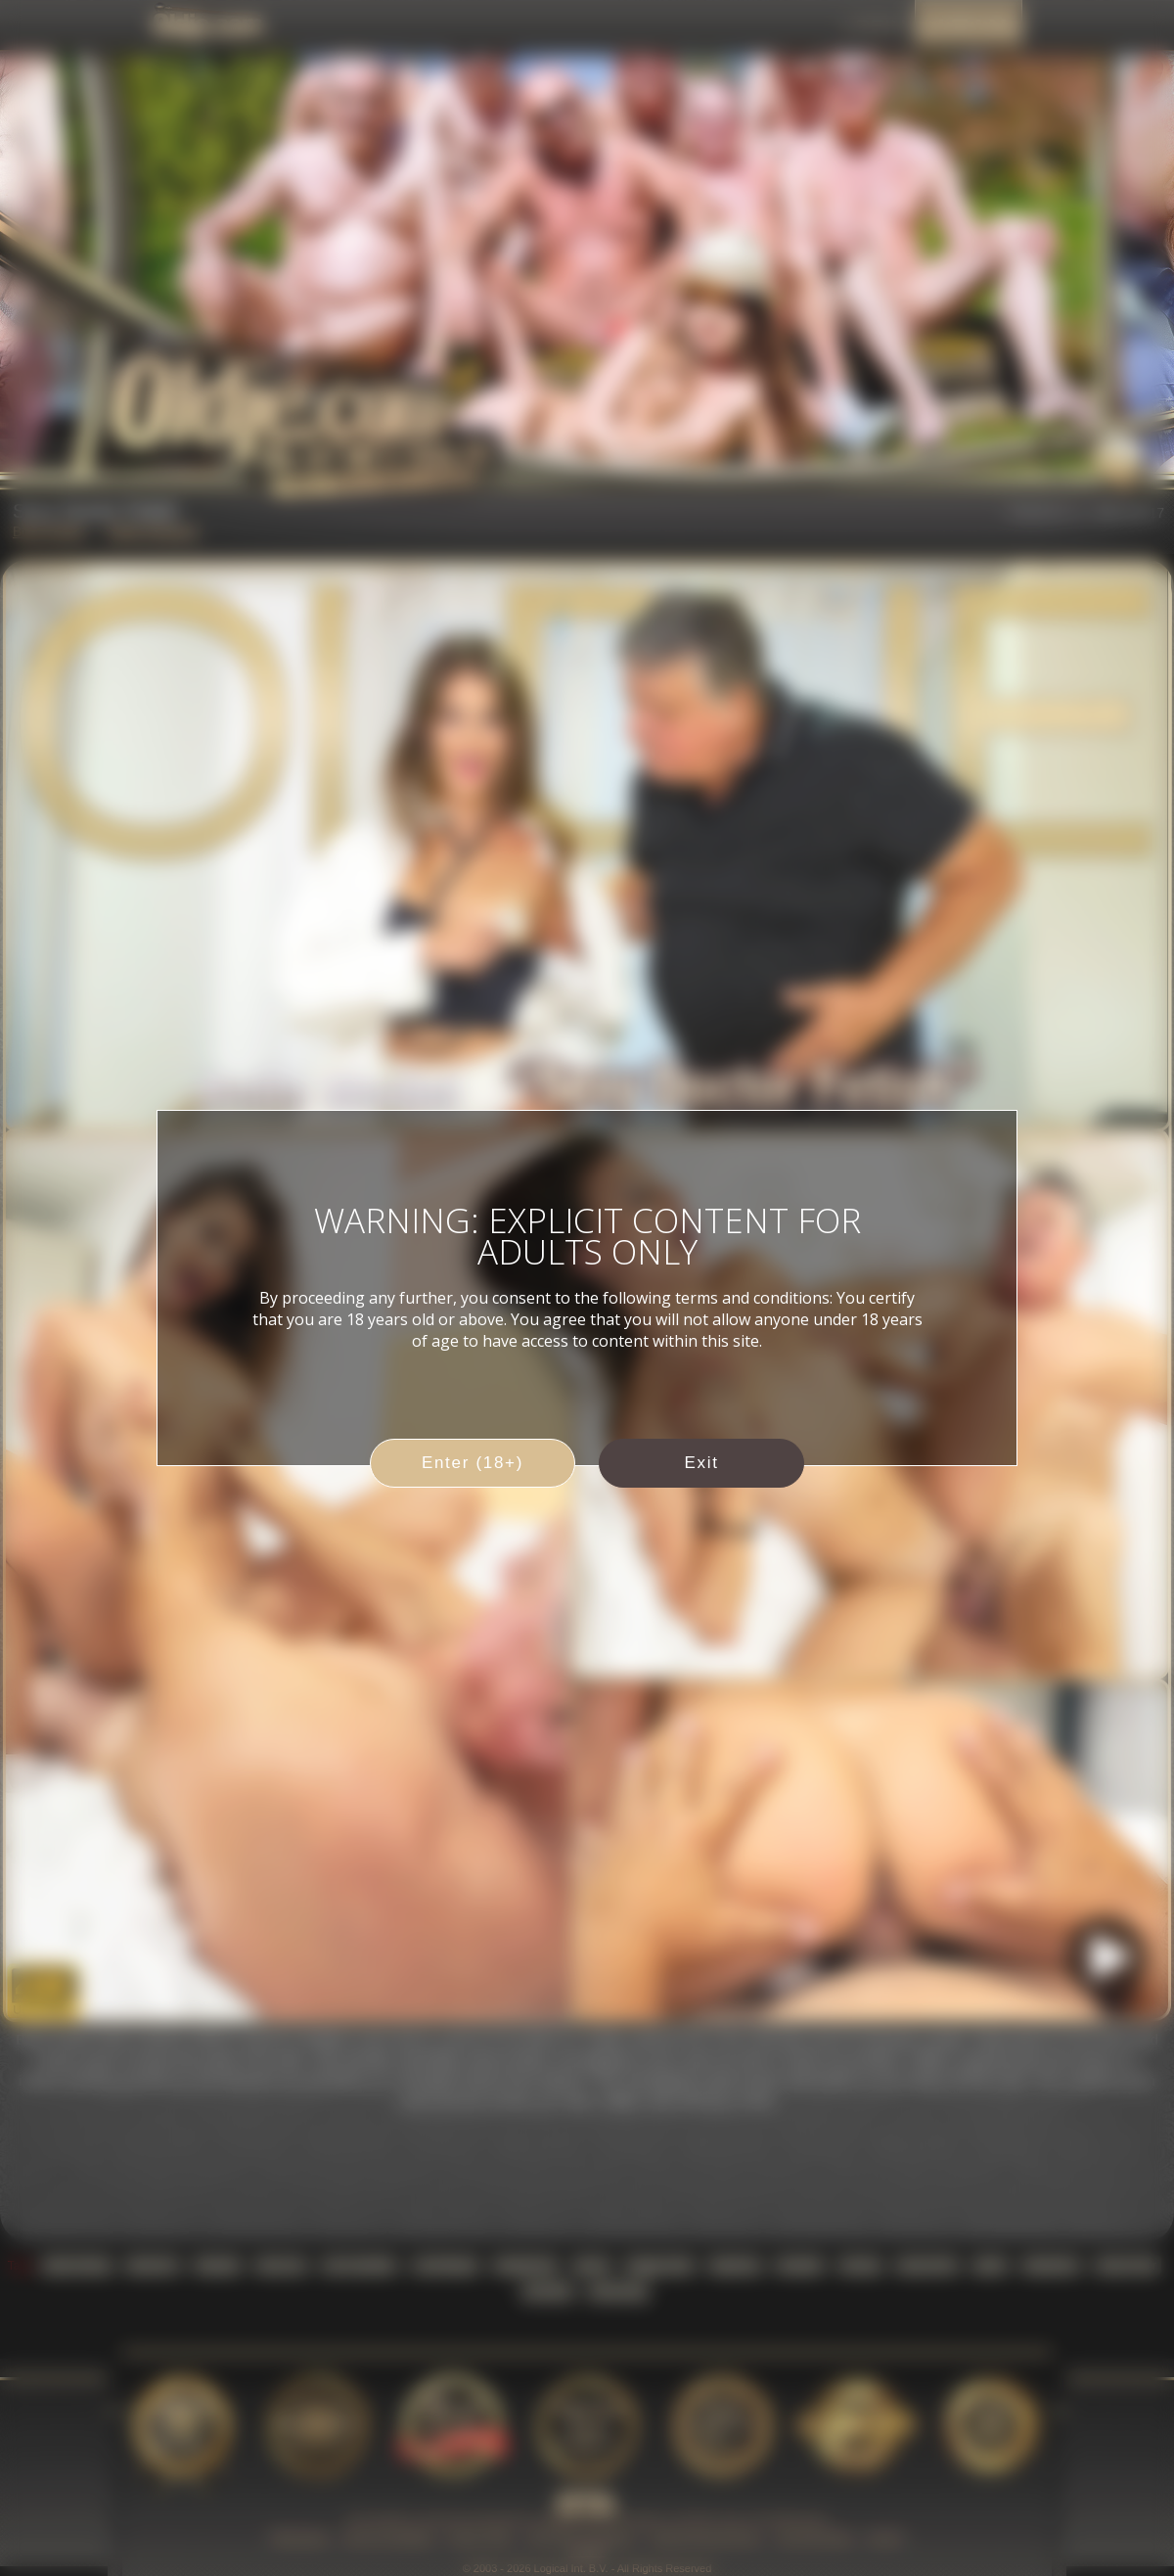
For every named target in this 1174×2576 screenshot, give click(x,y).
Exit (701, 1462)
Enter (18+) (472, 1462)
